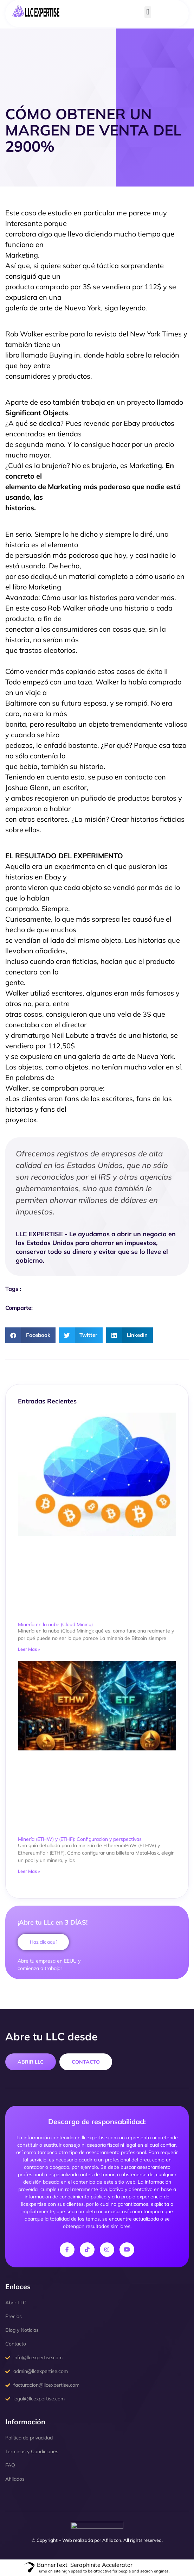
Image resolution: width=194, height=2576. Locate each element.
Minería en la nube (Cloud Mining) (55, 1624)
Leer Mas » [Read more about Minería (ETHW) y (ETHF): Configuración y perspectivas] (29, 1871)
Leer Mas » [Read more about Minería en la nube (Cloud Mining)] (29, 1649)
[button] (147, 12)
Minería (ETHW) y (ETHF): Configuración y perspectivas (80, 1839)
